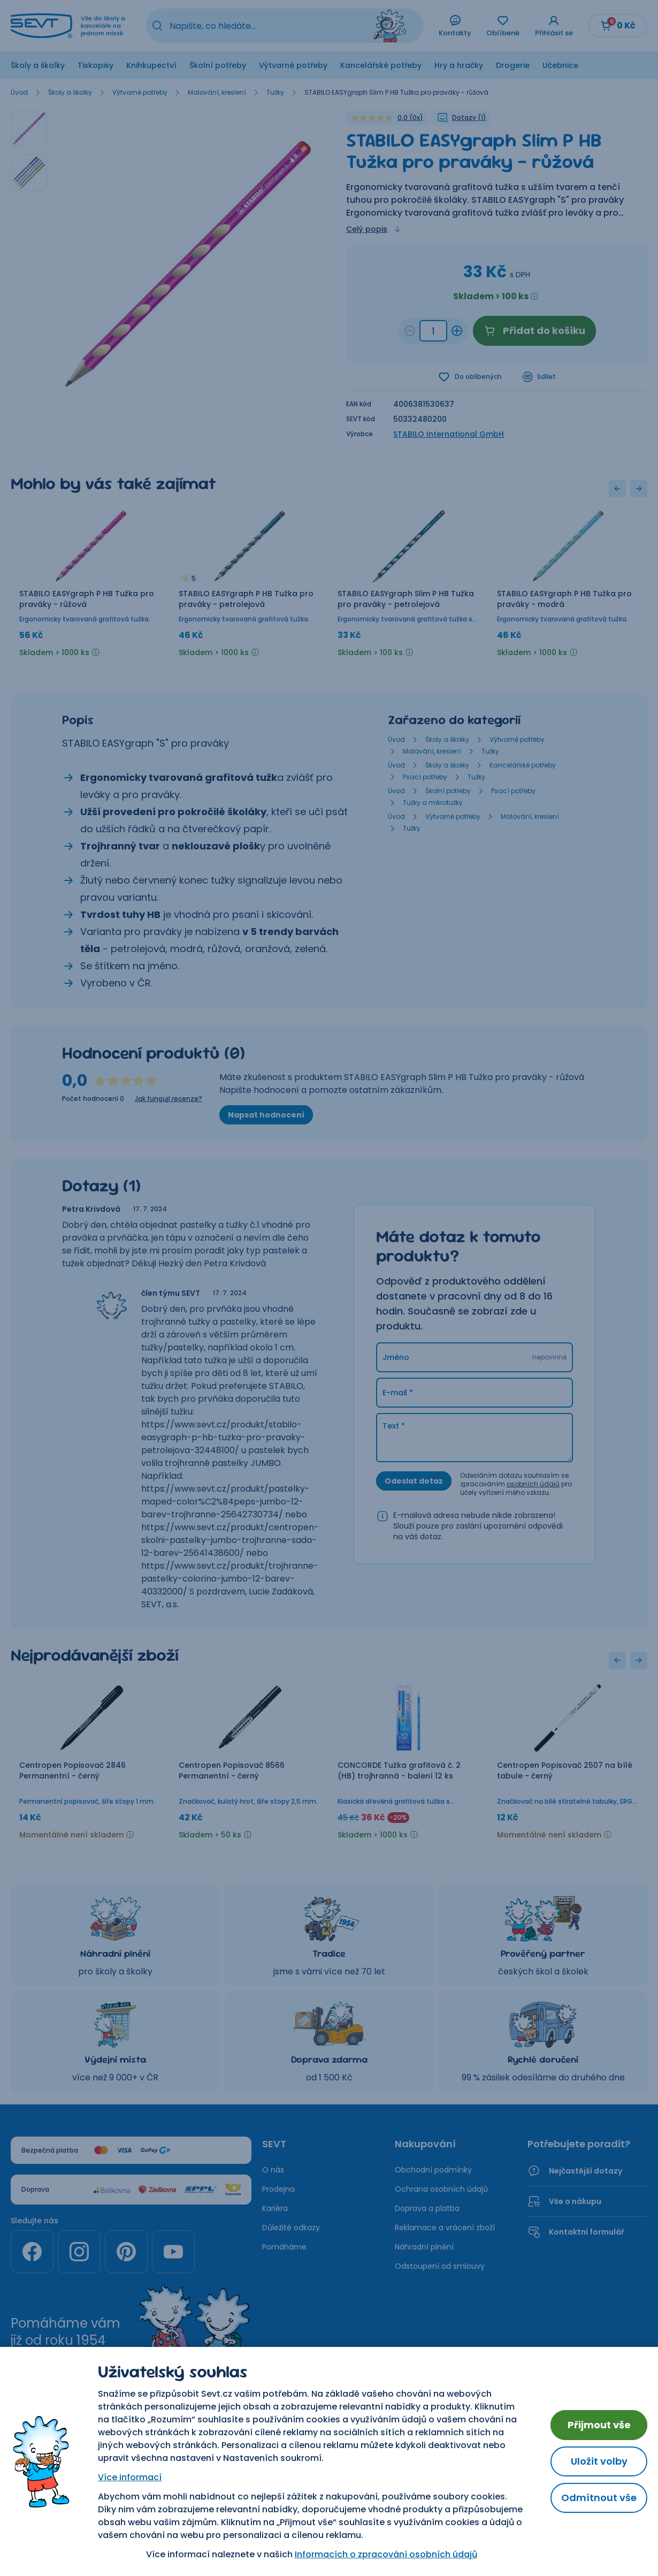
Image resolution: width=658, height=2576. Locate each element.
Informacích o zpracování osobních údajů (386, 2554)
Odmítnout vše (599, 2497)
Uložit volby (599, 2461)
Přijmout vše (599, 2424)
